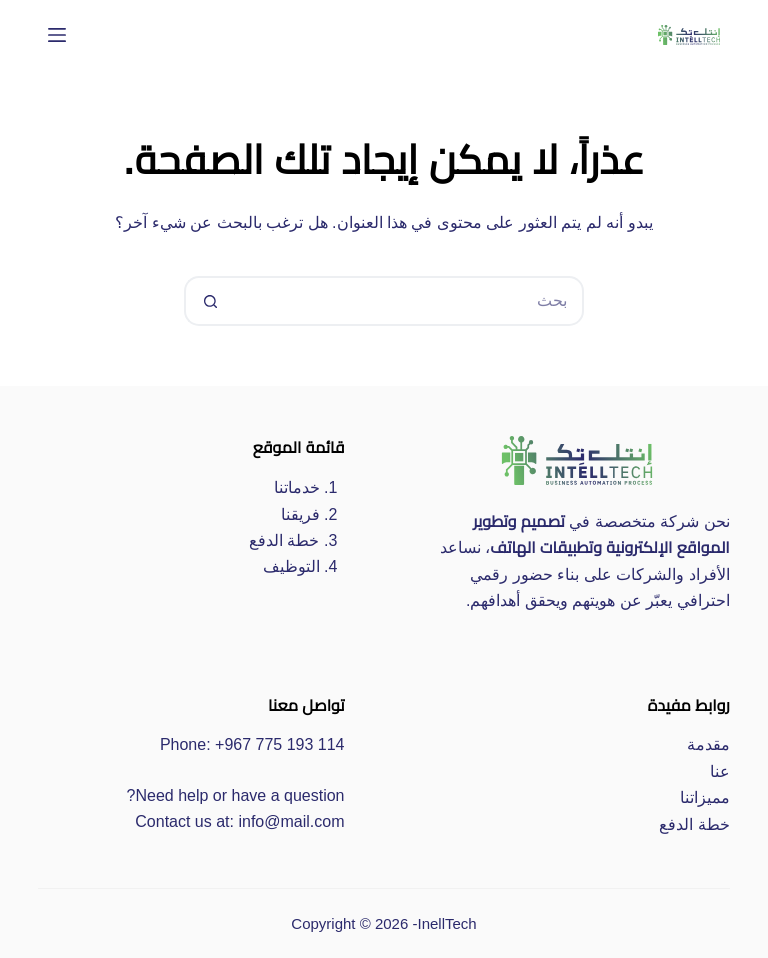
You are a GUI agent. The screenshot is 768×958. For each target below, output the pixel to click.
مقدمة (708, 744)
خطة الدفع (284, 540)
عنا (720, 771)
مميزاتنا (705, 797)
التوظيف (291, 566)
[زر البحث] (209, 301)
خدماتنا (297, 487)
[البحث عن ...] (409, 301)
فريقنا (300, 514)
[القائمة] (57, 35)
